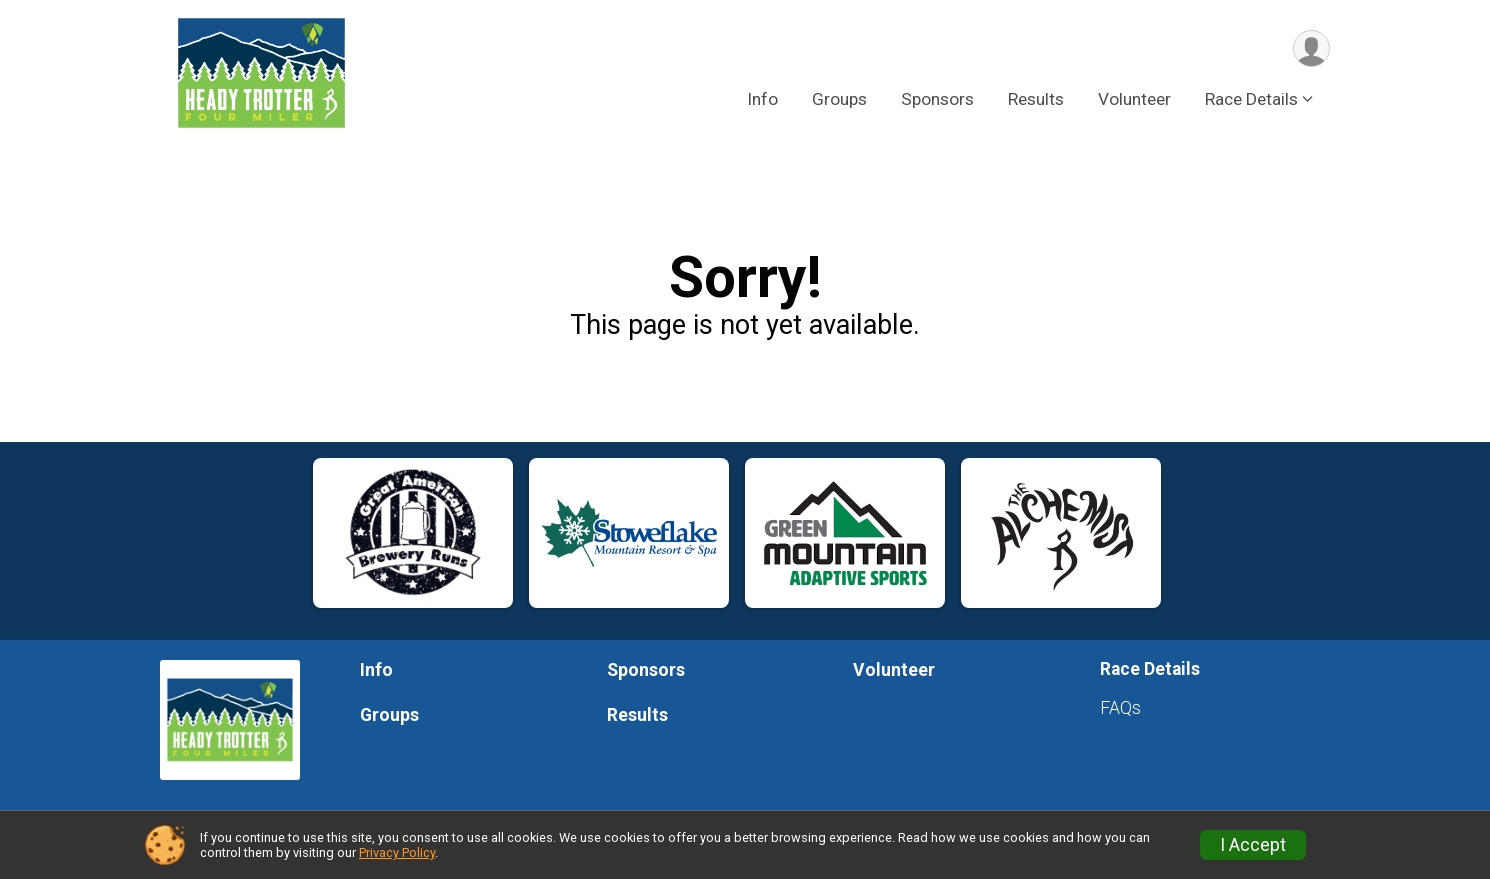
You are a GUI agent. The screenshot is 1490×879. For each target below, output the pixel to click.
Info (762, 99)
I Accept (1253, 845)
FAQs (1120, 708)
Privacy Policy (397, 852)
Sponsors (937, 99)
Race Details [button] (1251, 99)
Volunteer (1134, 99)
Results (1036, 99)
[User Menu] (1311, 48)
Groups (839, 99)
